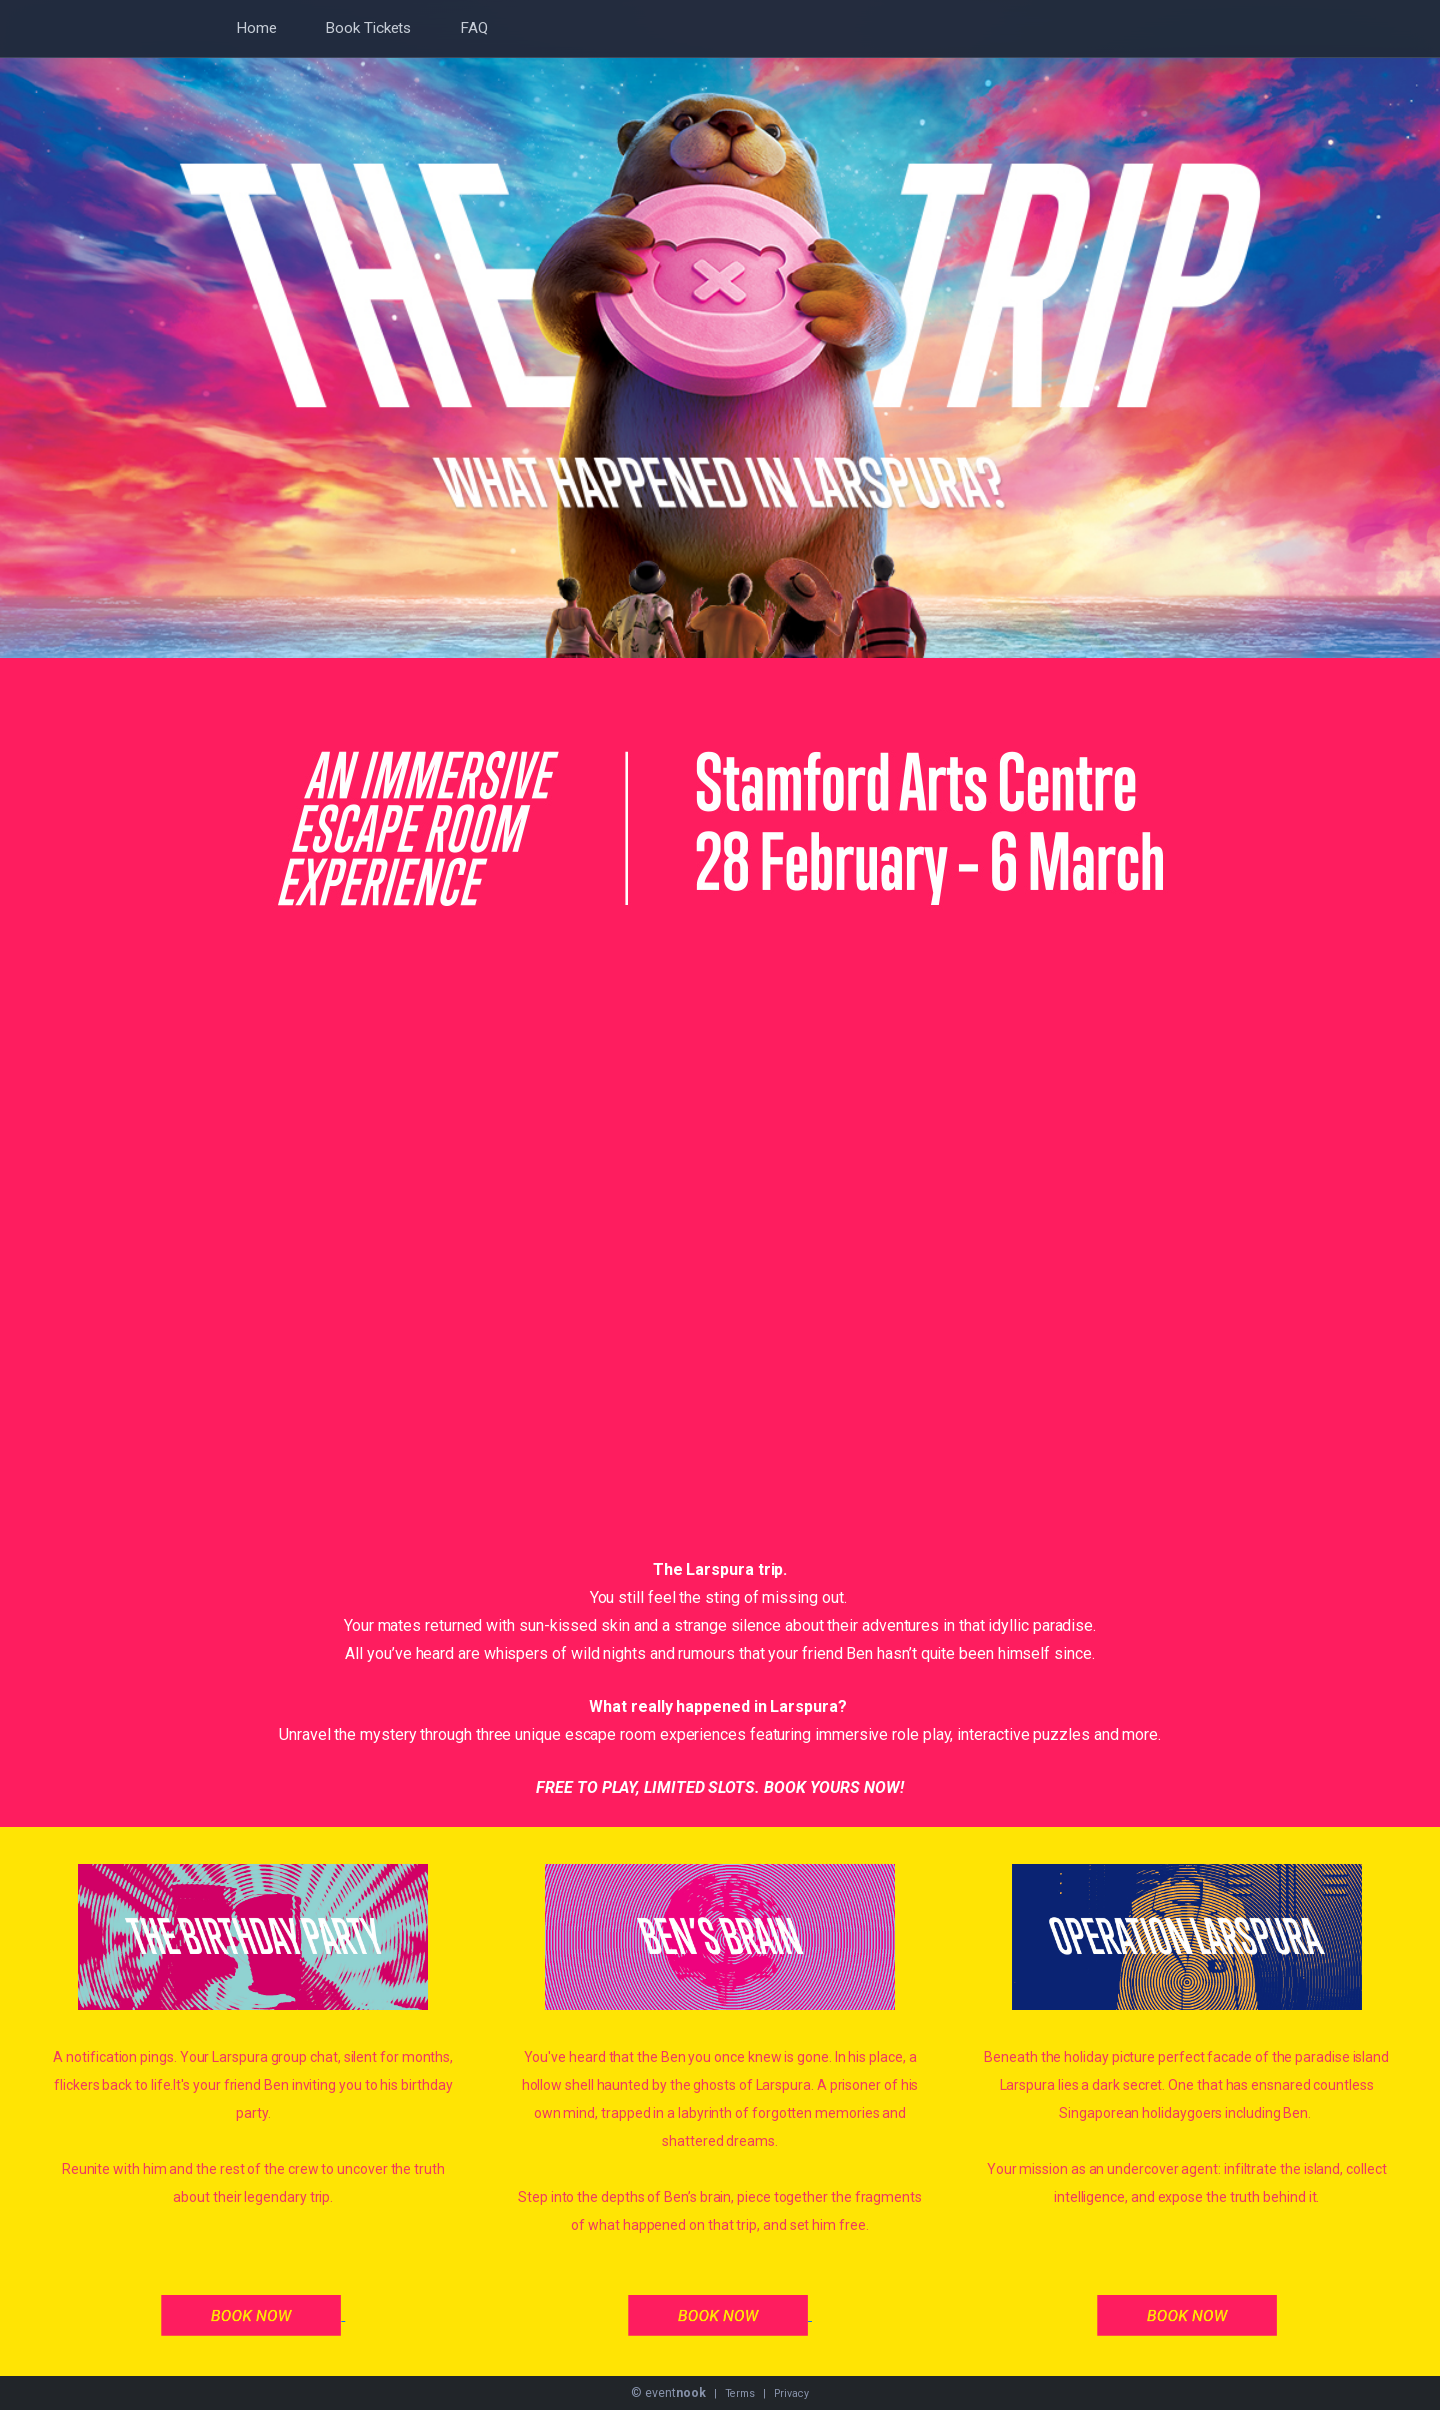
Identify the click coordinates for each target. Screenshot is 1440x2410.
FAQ (474, 28)
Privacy (791, 2393)
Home (256, 28)
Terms (740, 2393)
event (675, 2393)
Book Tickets (368, 28)
